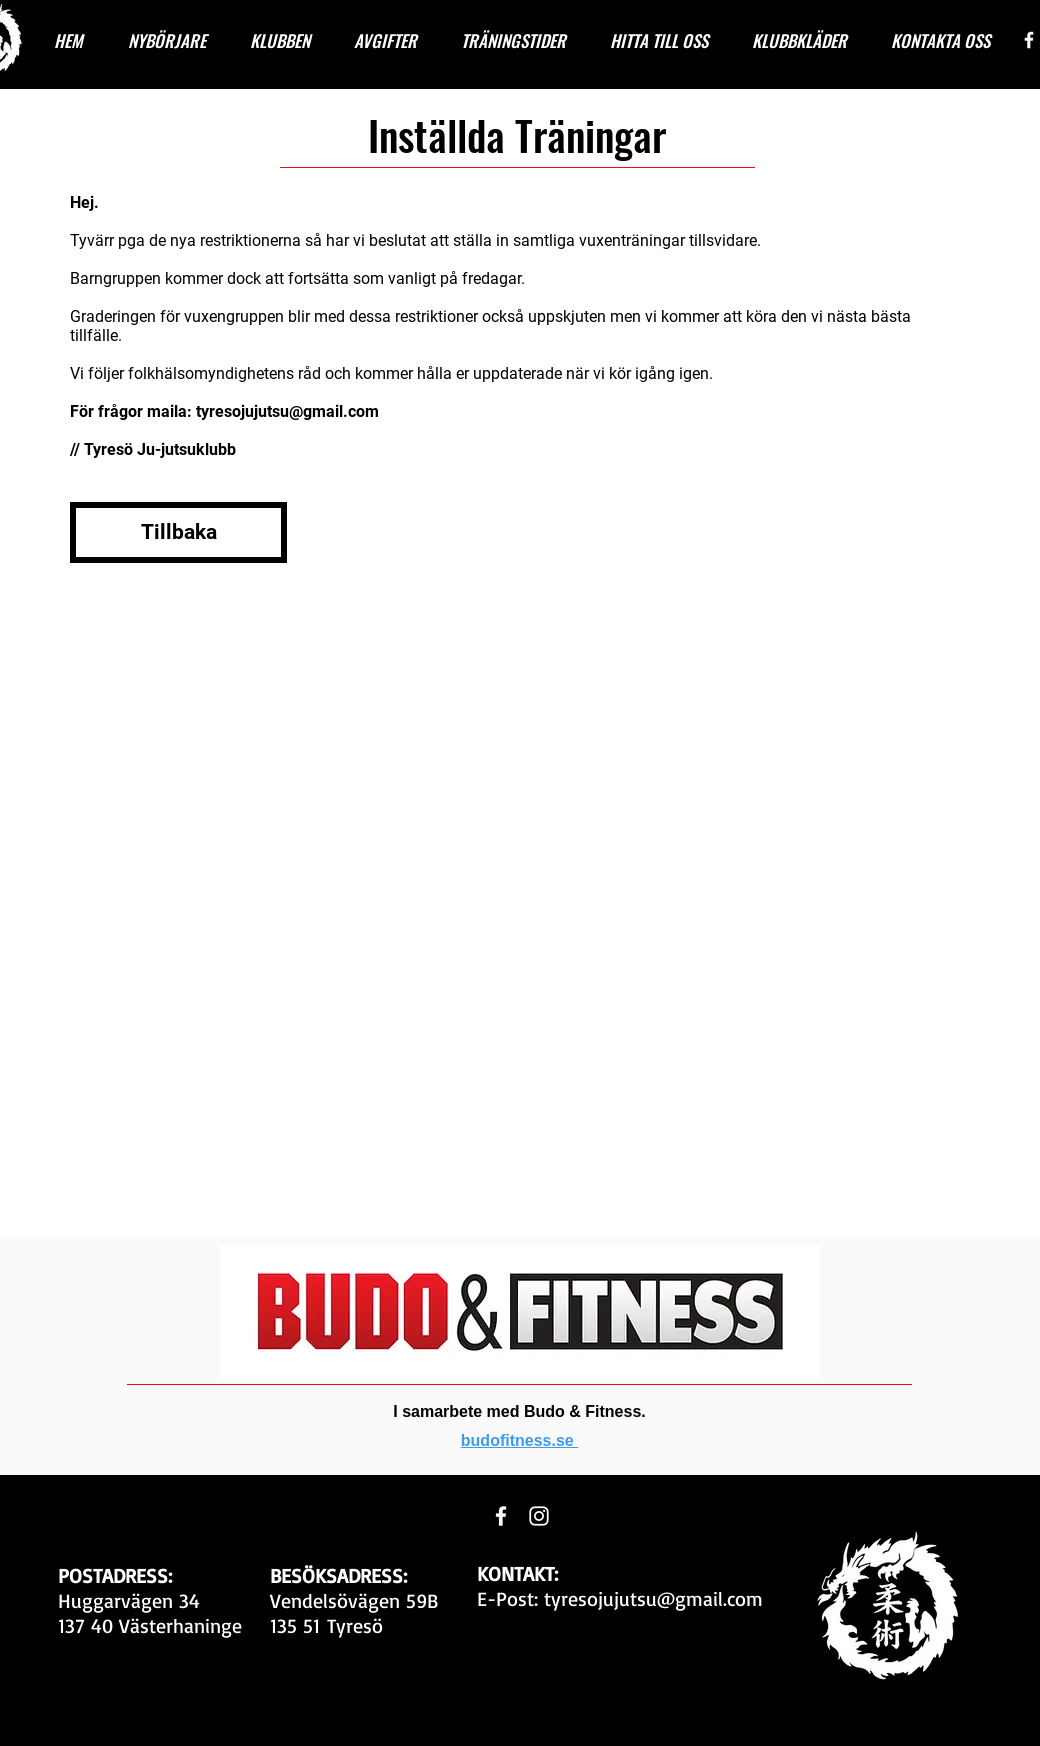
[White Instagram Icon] (539, 1516)
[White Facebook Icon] (1029, 40)
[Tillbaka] (178, 532)
